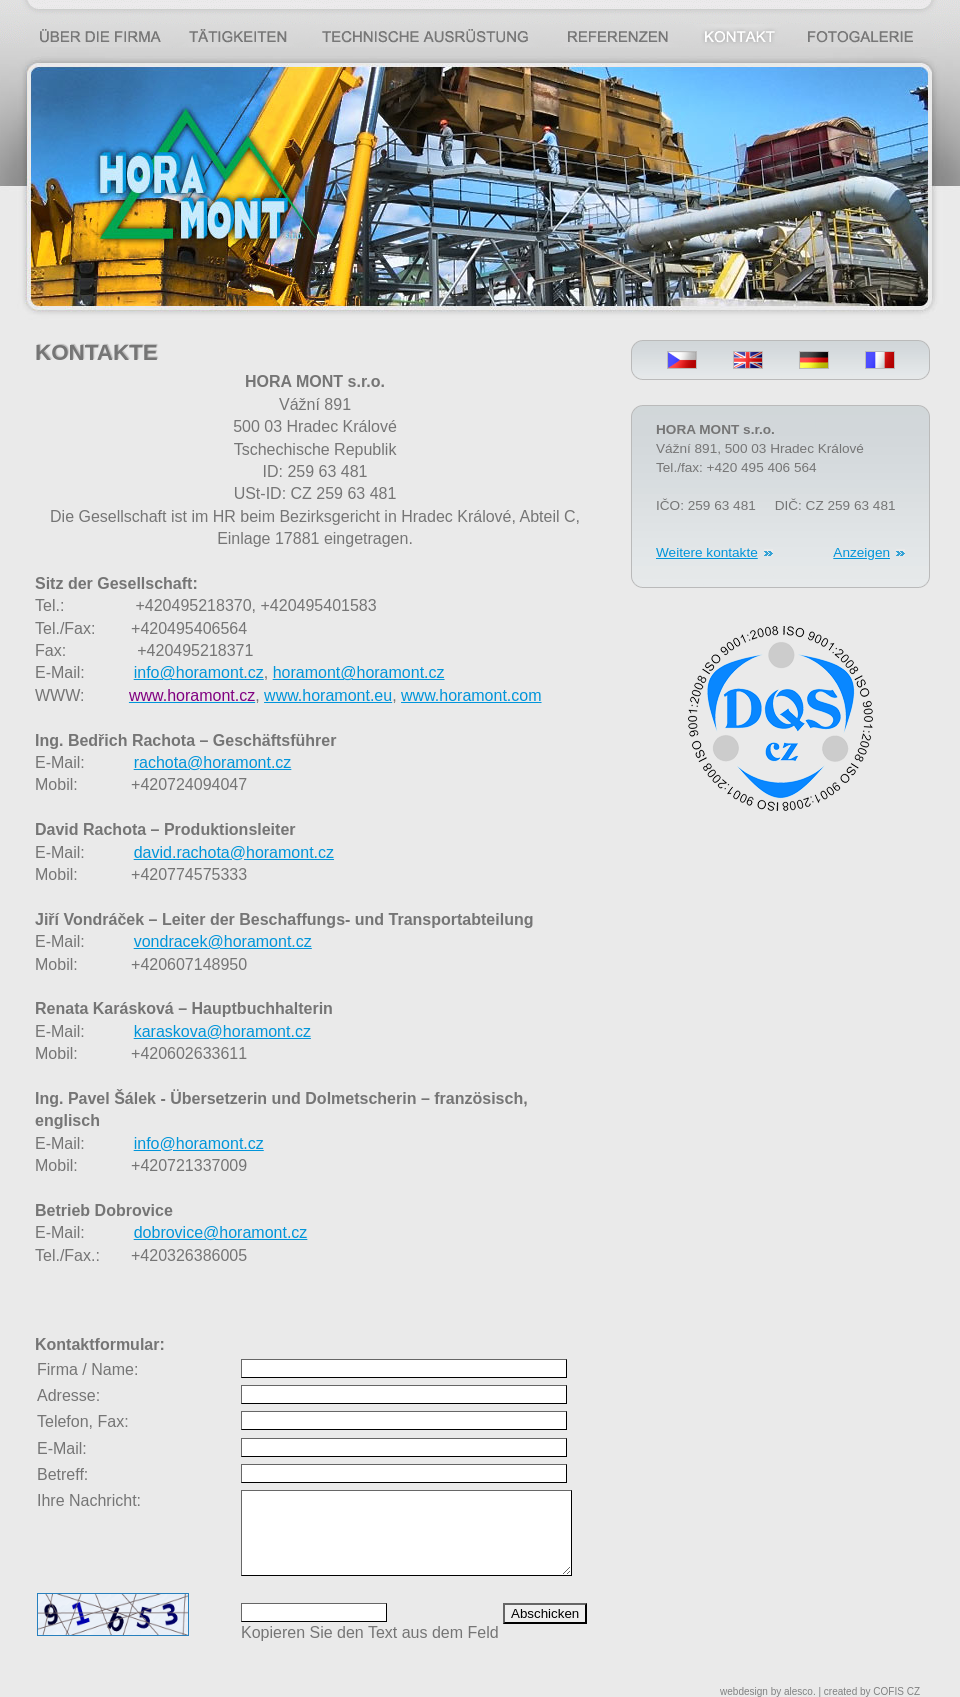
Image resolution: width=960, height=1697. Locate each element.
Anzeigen (861, 552)
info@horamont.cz (199, 1143)
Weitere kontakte (707, 552)
